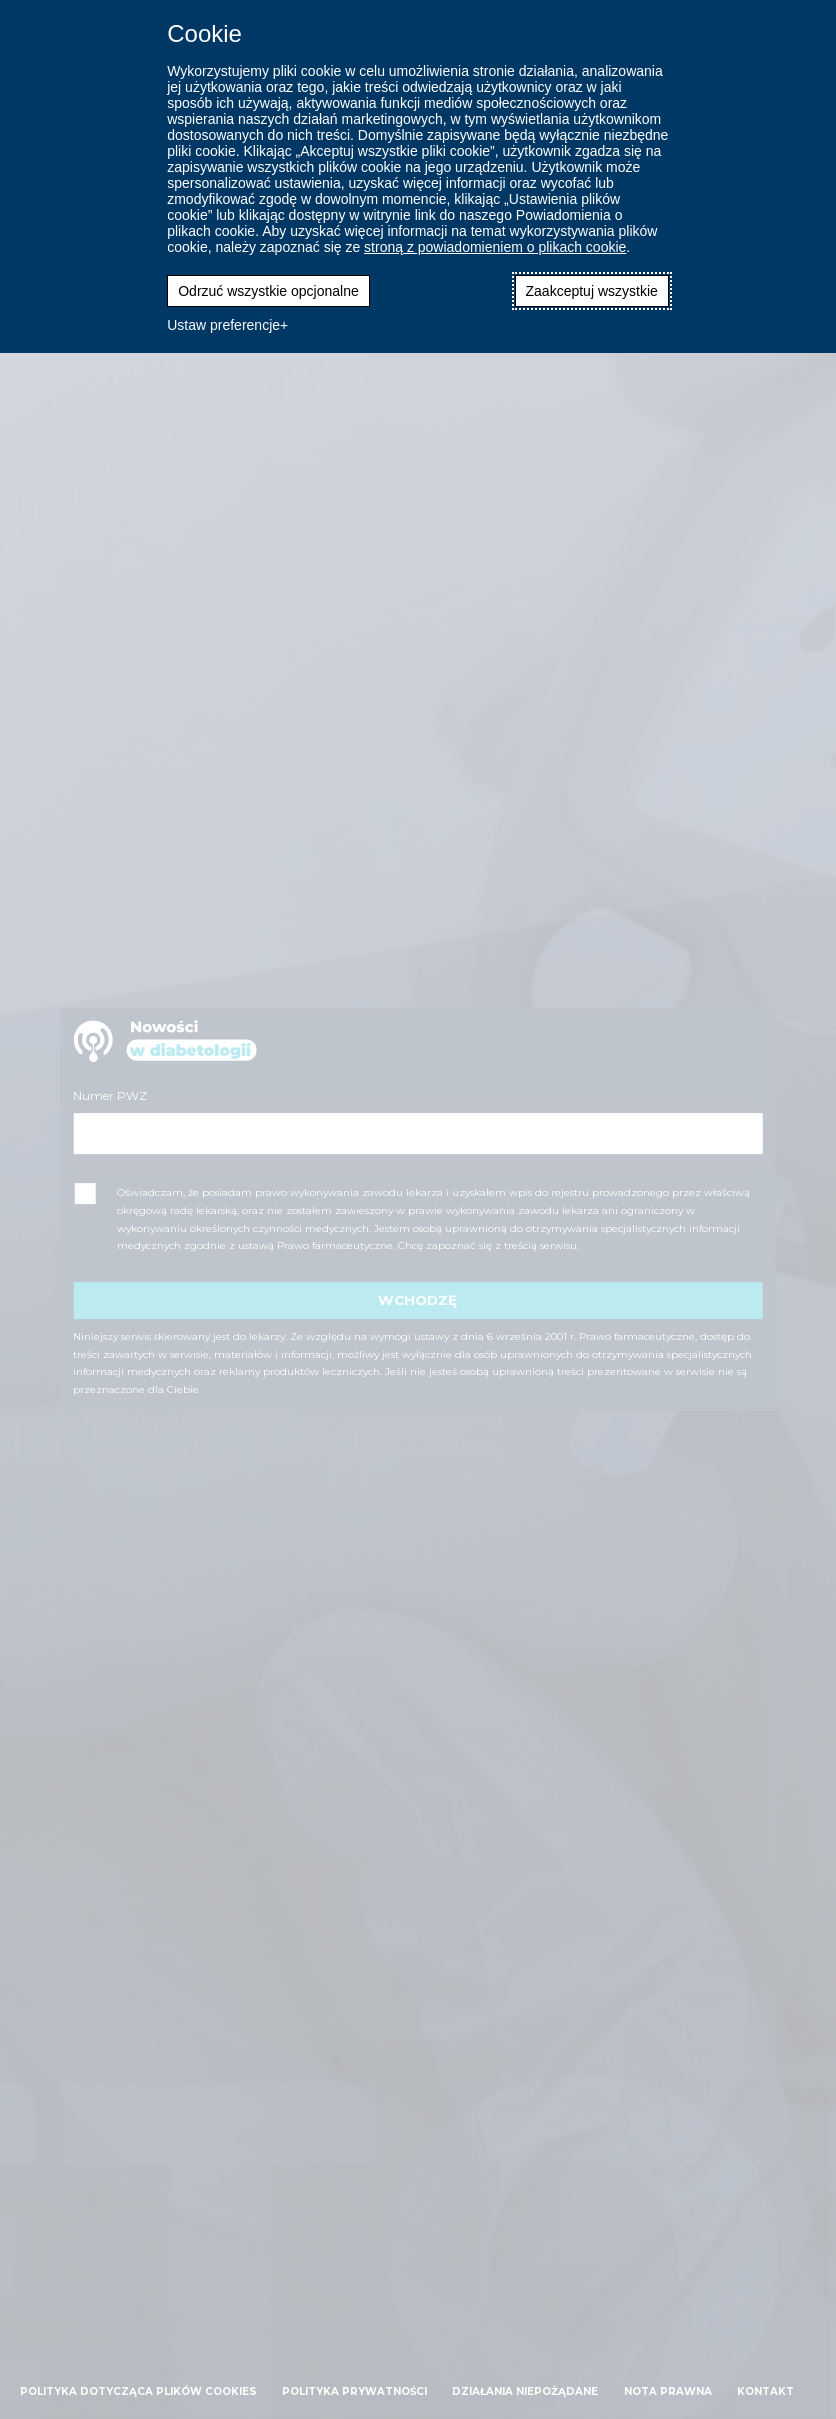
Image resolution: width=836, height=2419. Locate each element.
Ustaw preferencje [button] (223, 325)
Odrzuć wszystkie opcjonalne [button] (268, 291)
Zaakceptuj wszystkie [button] (592, 291)
